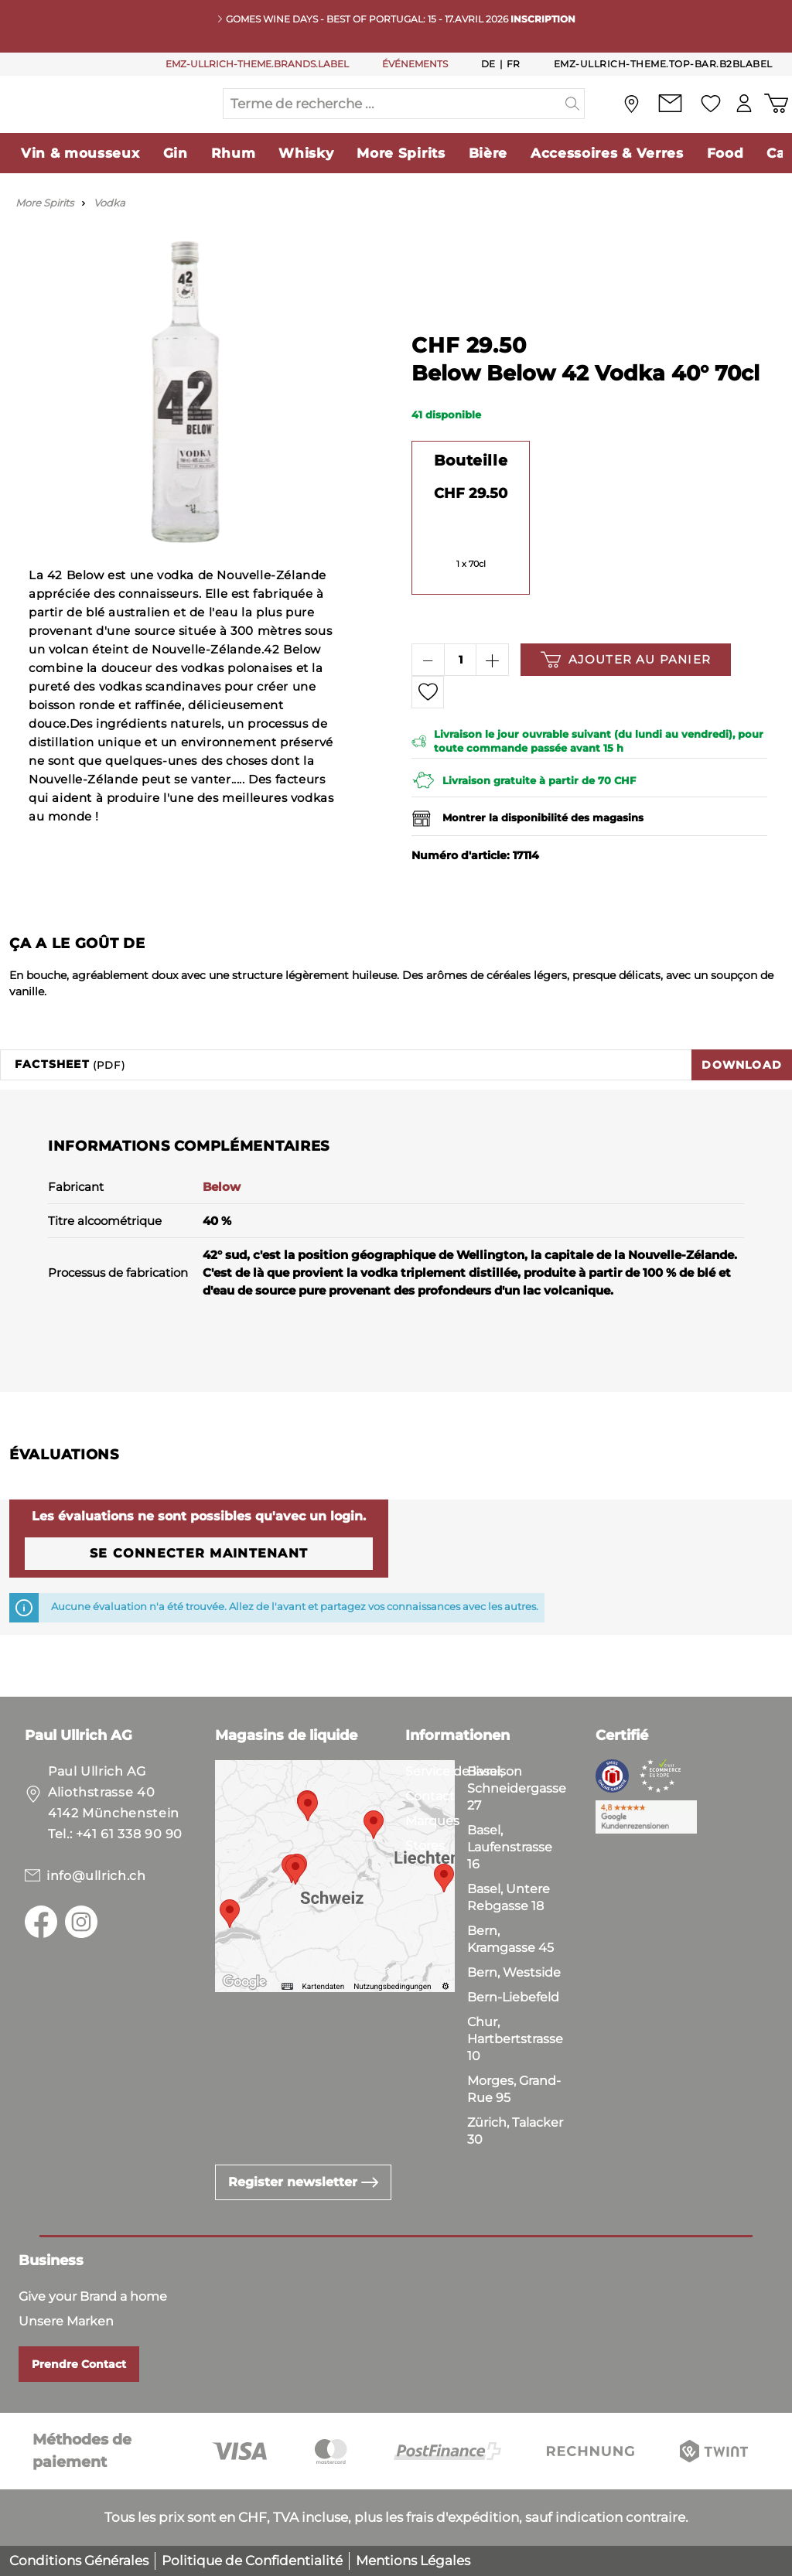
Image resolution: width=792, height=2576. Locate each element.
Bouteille (470, 492)
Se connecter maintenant (199, 1584)
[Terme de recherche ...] (392, 119)
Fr (514, 63)
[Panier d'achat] (775, 119)
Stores (425, 1845)
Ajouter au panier (626, 690)
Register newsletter (303, 2182)
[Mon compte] (741, 119)
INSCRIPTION (542, 19)
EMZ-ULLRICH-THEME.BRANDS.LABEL (257, 64)
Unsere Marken (66, 2321)
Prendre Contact (79, 2364)
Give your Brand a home (93, 2296)
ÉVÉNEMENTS (415, 64)
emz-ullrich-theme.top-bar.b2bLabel (663, 64)
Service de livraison (463, 1771)
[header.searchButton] (573, 119)
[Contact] (665, 119)
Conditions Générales (78, 2560)
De (488, 63)
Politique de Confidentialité (252, 2560)
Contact (430, 1796)
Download (742, 1096)
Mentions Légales (413, 2560)
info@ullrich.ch (96, 1875)
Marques (432, 1820)
